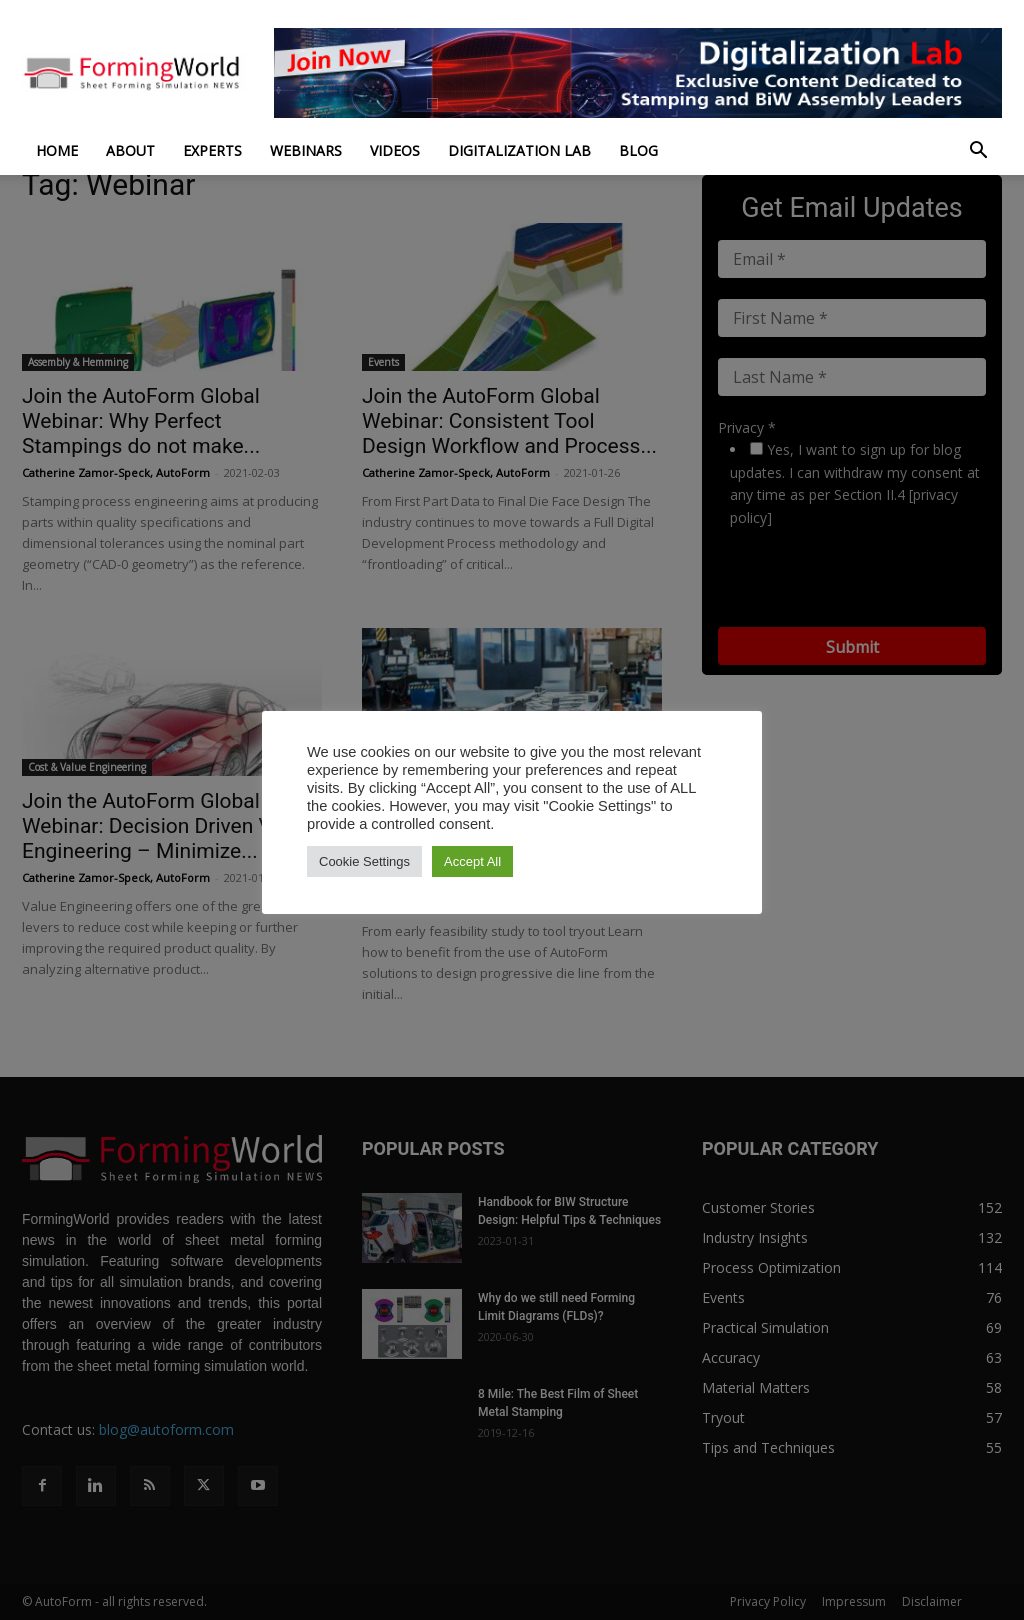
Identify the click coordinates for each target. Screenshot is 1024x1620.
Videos (395, 150)
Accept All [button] (472, 861)
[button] (978, 152)
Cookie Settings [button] (364, 861)
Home (57, 150)
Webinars (306, 150)
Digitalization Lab (519, 150)
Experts (212, 150)
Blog (638, 150)
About (130, 150)
